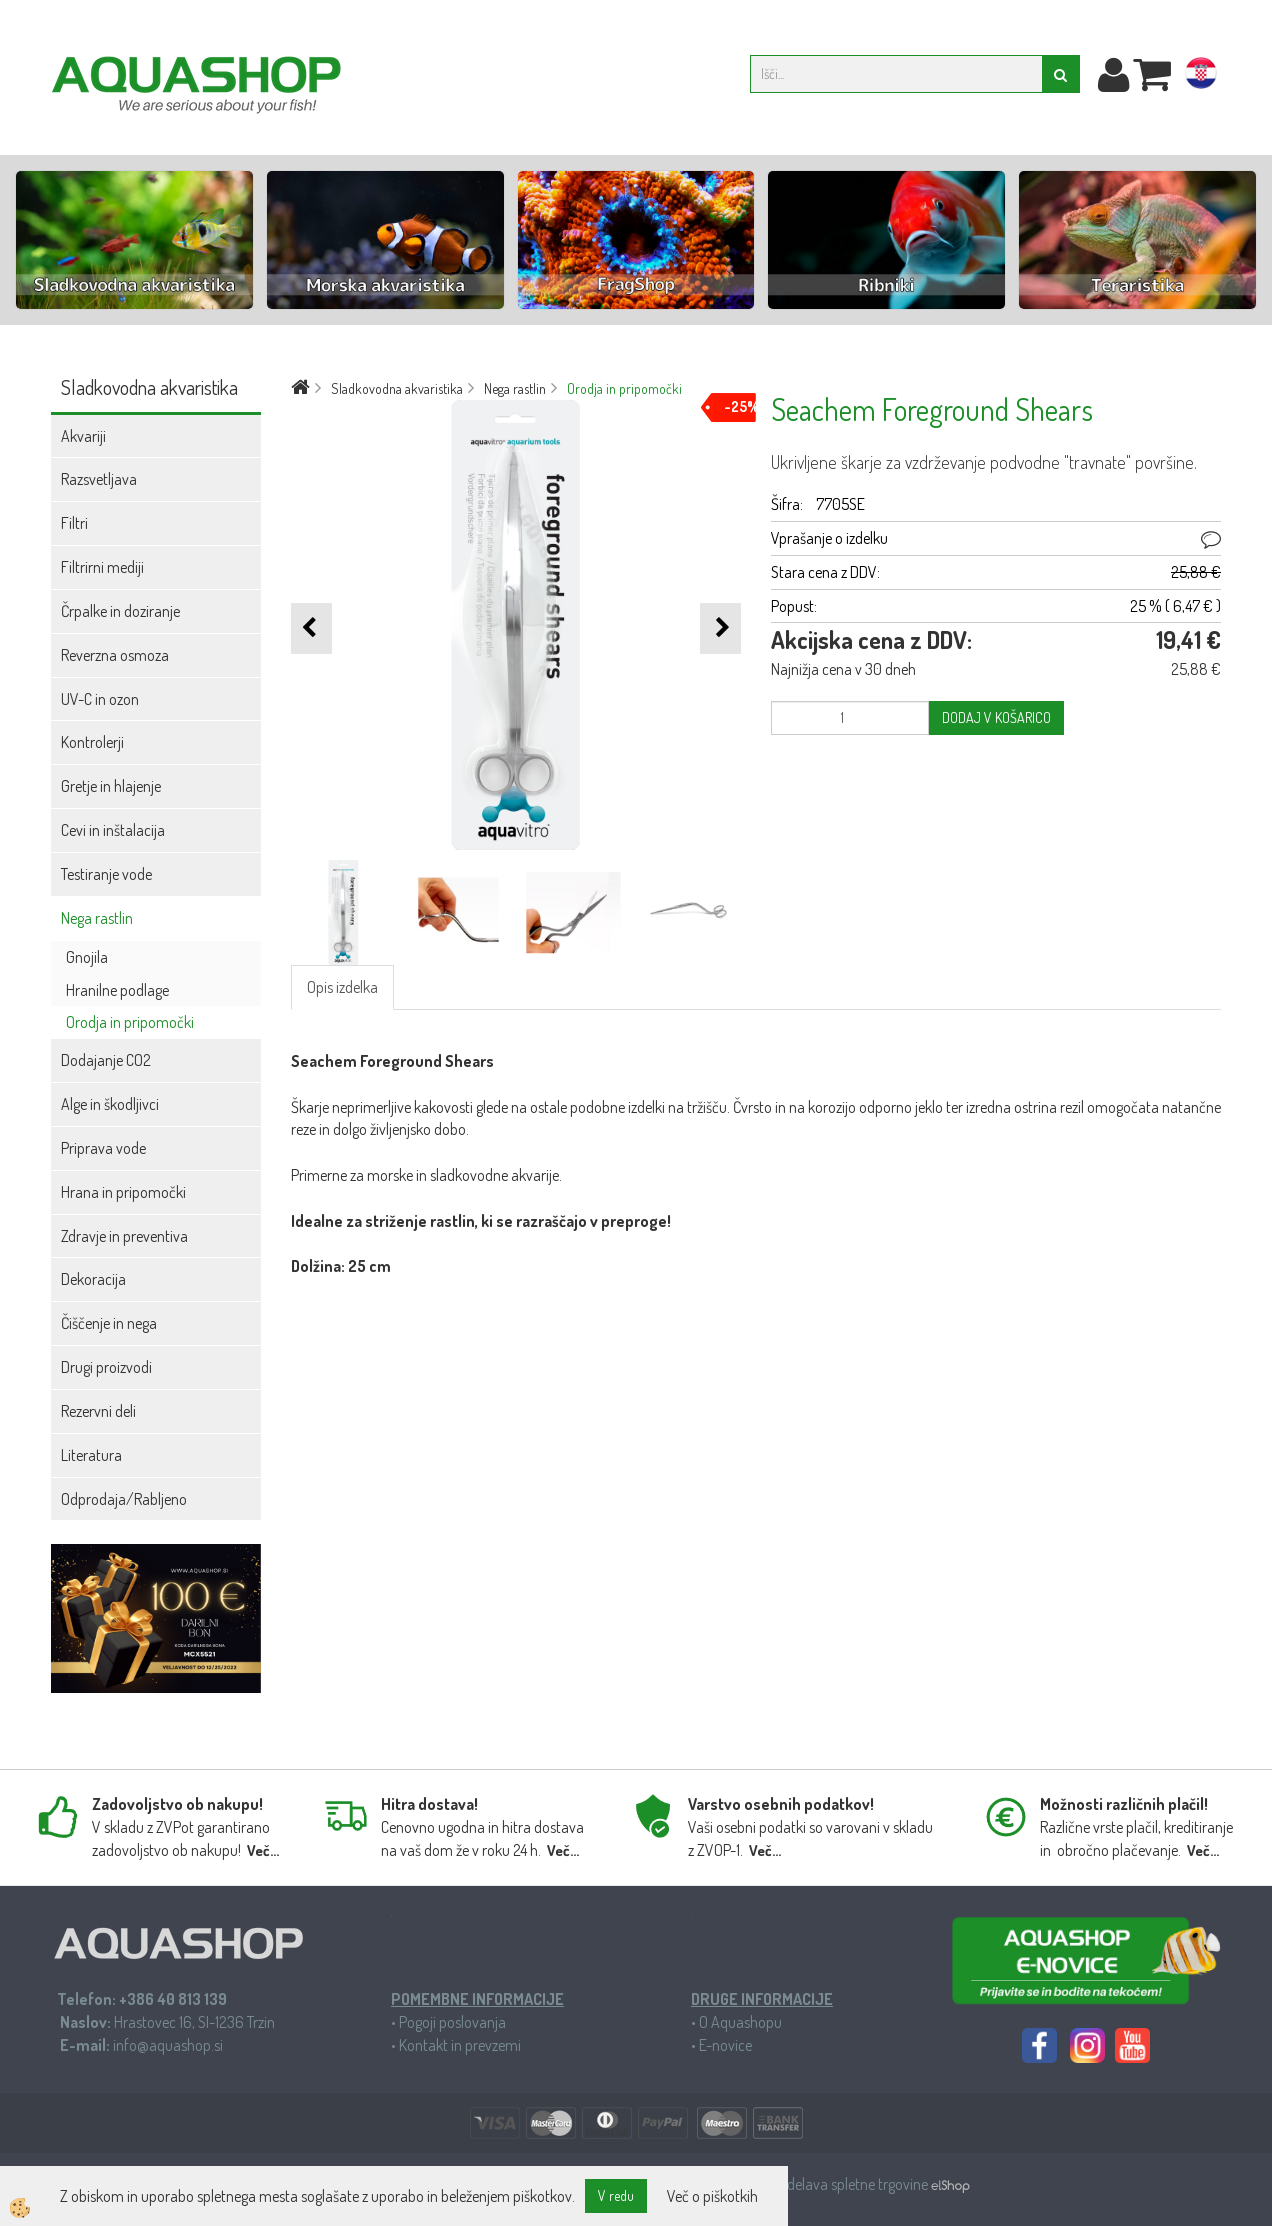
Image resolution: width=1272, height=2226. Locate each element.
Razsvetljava (99, 479)
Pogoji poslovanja (452, 2022)
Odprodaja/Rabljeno (124, 1499)
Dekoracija (93, 1279)
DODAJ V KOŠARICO (996, 717)
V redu (616, 2195)
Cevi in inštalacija (113, 830)
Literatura (91, 1455)
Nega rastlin (97, 918)
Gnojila (87, 957)
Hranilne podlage (117, 990)
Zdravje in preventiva (124, 1236)
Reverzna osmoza (115, 655)
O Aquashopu (740, 2022)
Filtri (74, 523)
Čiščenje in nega (109, 1323)
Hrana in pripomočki (123, 1192)
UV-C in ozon (100, 699)
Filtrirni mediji (102, 567)
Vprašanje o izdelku (829, 538)
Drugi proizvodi (106, 1367)
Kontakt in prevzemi (460, 2045)
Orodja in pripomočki (130, 1022)
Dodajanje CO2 (106, 1060)
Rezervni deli (98, 1411)
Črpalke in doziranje (120, 611)
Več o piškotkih (712, 2196)
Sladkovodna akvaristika (397, 388)
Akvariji (83, 436)
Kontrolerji (92, 742)
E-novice (725, 2045)
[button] (720, 628)
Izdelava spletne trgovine (854, 2184)
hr (1201, 77)
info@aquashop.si (168, 2045)
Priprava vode (103, 1148)
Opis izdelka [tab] (342, 987)
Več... (263, 1850)
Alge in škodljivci (110, 1104)
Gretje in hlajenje (111, 786)
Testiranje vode (106, 874)
